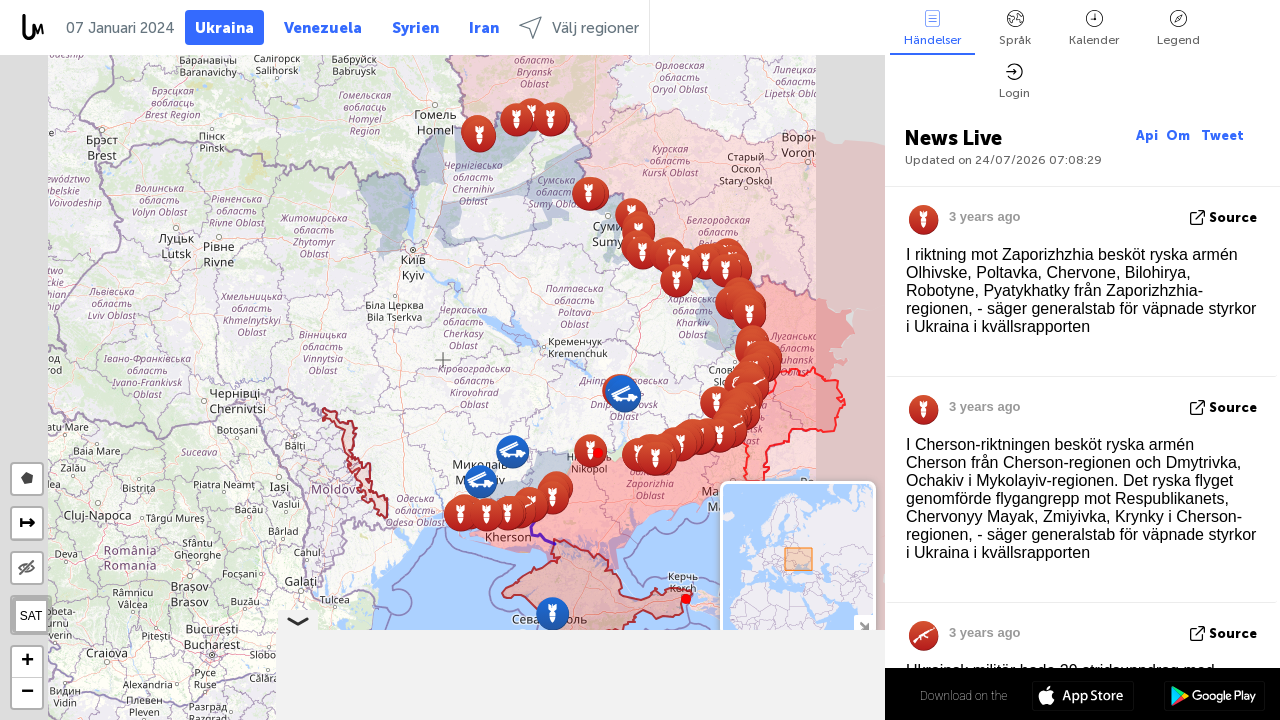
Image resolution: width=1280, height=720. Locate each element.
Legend (1178, 28)
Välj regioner (579, 27)
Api (1147, 135)
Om (1179, 135)
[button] (598, 453)
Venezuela (323, 28)
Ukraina (224, 28)
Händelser (932, 28)
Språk (1015, 28)
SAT (31, 616)
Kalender (1094, 28)
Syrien (415, 28)
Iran (484, 28)
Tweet (1222, 135)
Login (1014, 81)
